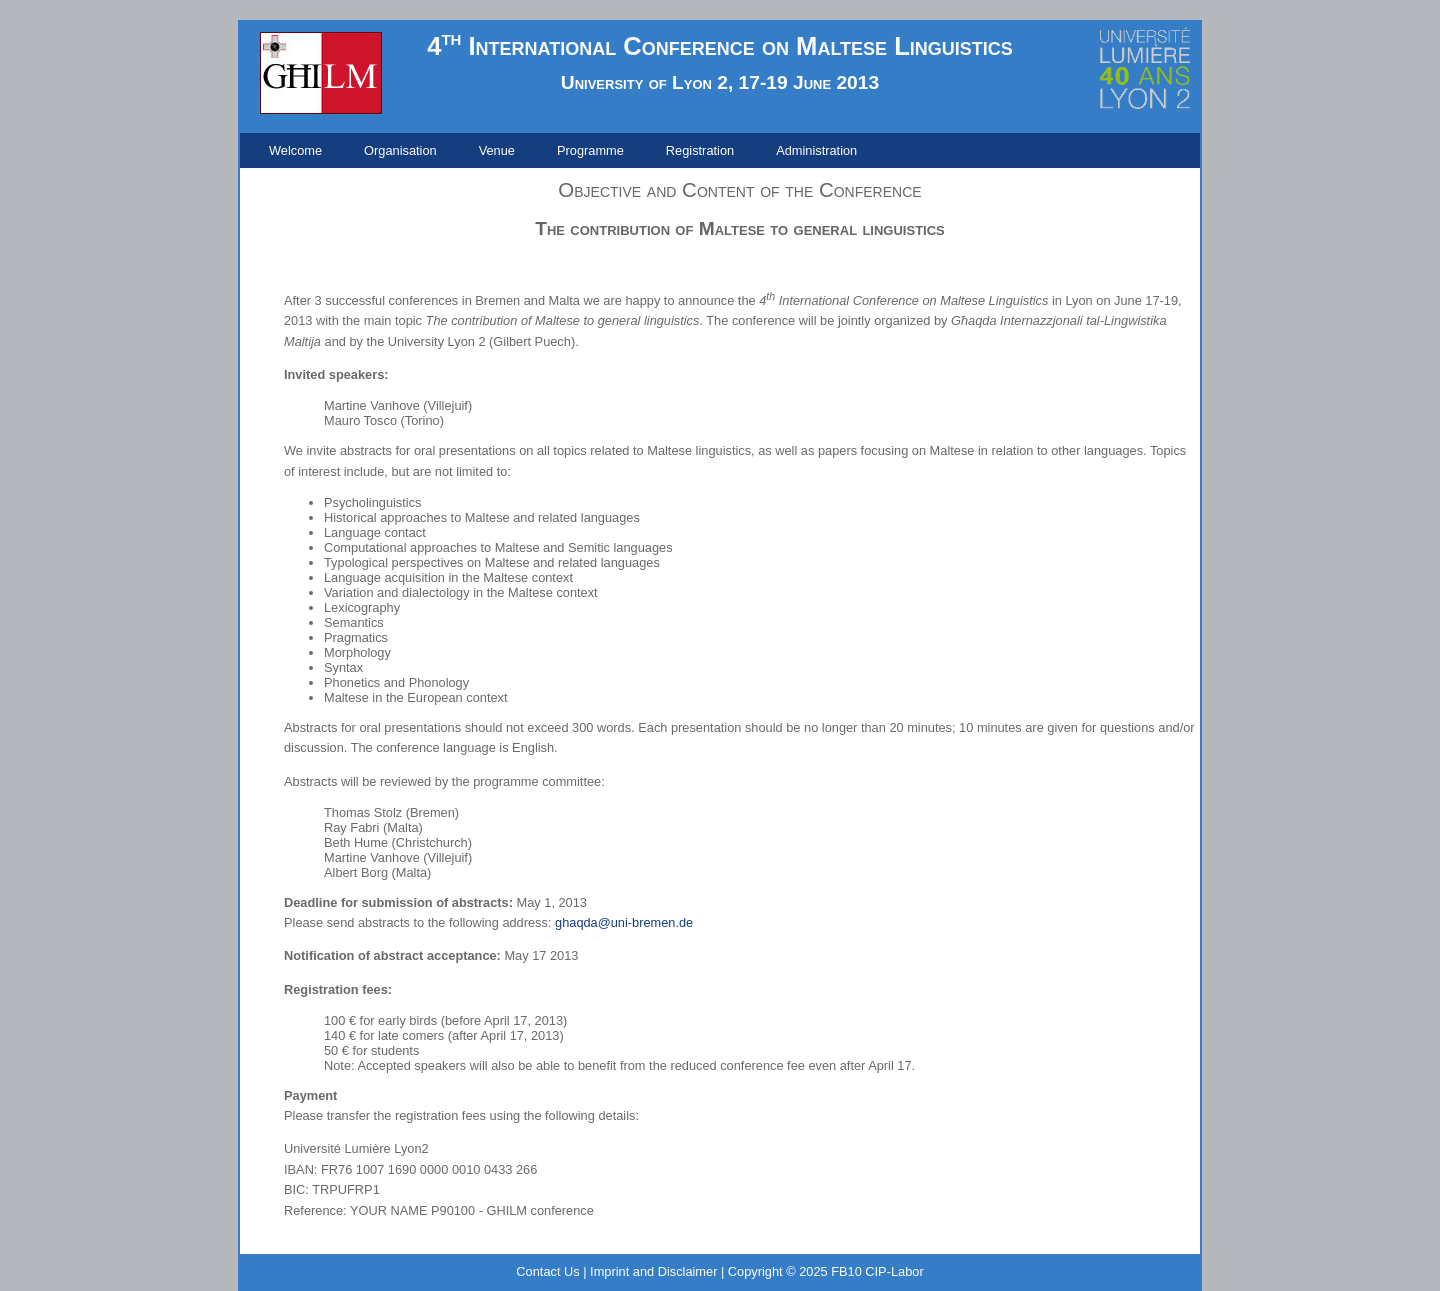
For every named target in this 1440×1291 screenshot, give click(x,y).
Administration (816, 150)
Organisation (400, 150)
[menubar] (563, 150)
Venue (497, 150)
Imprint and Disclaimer (653, 1271)
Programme (590, 150)
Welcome (295, 150)
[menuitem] (295, 150)
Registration (700, 150)
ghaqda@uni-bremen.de (624, 922)
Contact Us (547, 1271)
